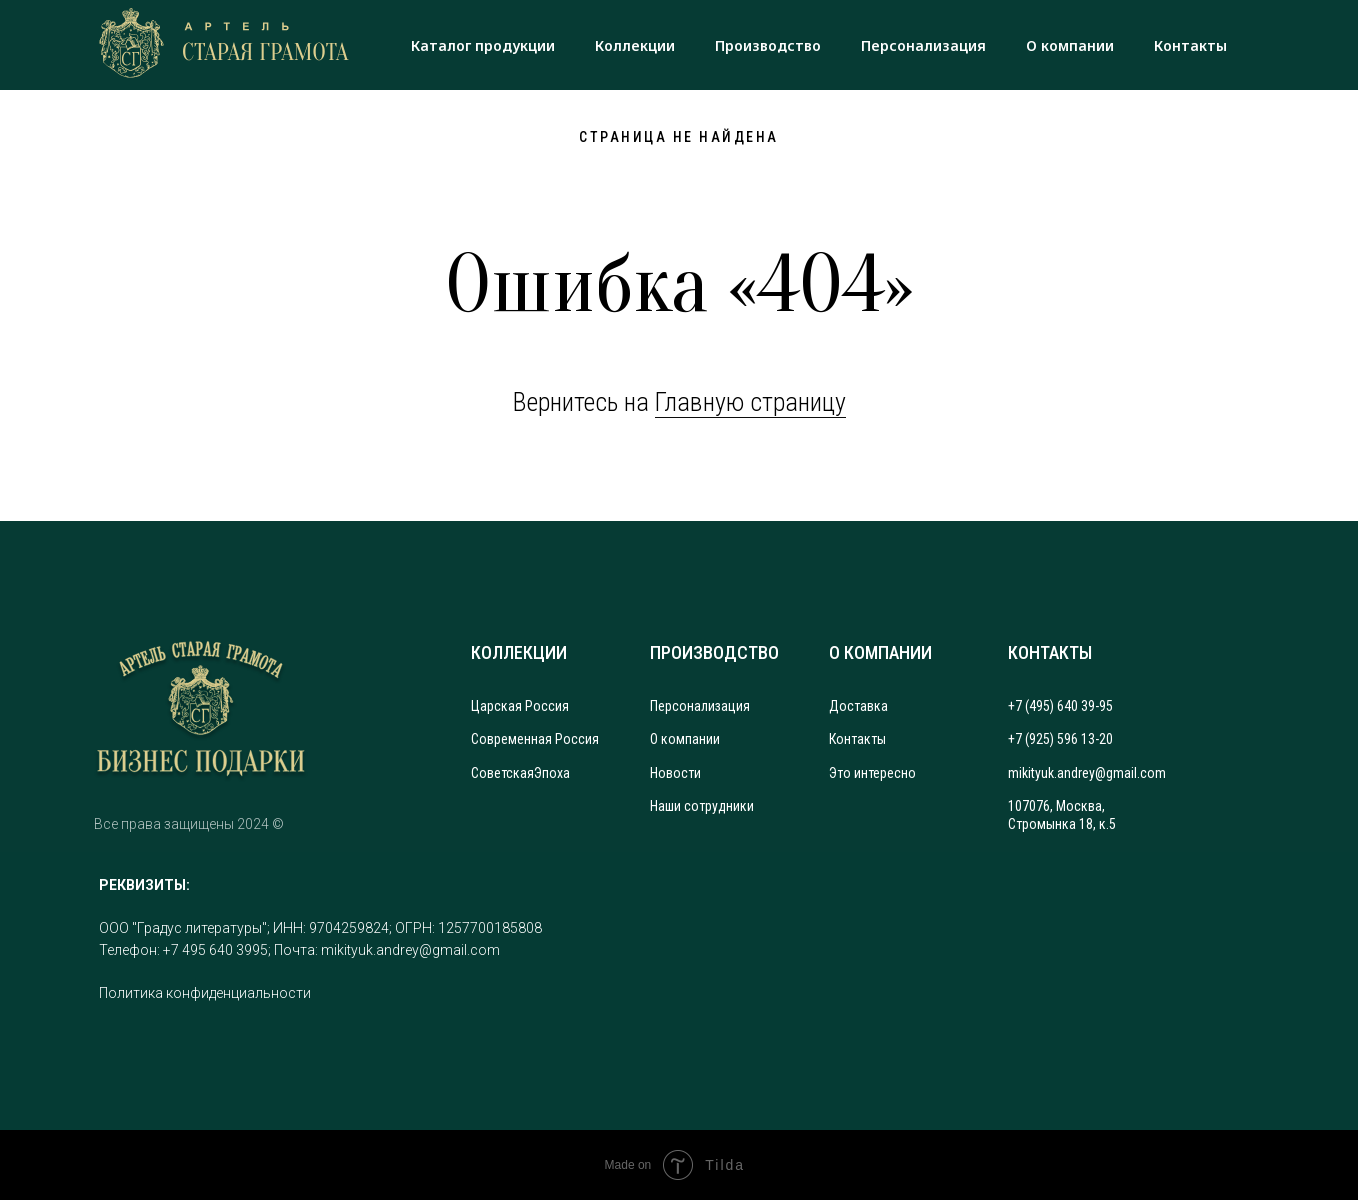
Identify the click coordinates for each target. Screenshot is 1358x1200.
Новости (675, 773)
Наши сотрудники (702, 806)
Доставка (858, 706)
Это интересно (872, 773)
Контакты (1190, 45)
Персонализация (923, 45)
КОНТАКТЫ (1050, 652)
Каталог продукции (483, 45)
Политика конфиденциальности (205, 993)
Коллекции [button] (635, 45)
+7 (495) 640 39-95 (1060, 706)
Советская (502, 773)
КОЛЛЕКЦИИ (519, 652)
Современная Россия (535, 739)
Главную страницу (750, 402)
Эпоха (552, 773)
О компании (1070, 45)
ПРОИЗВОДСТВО (714, 652)
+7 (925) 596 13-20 (1060, 739)
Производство (768, 45)
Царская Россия (520, 706)
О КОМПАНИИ (880, 652)
